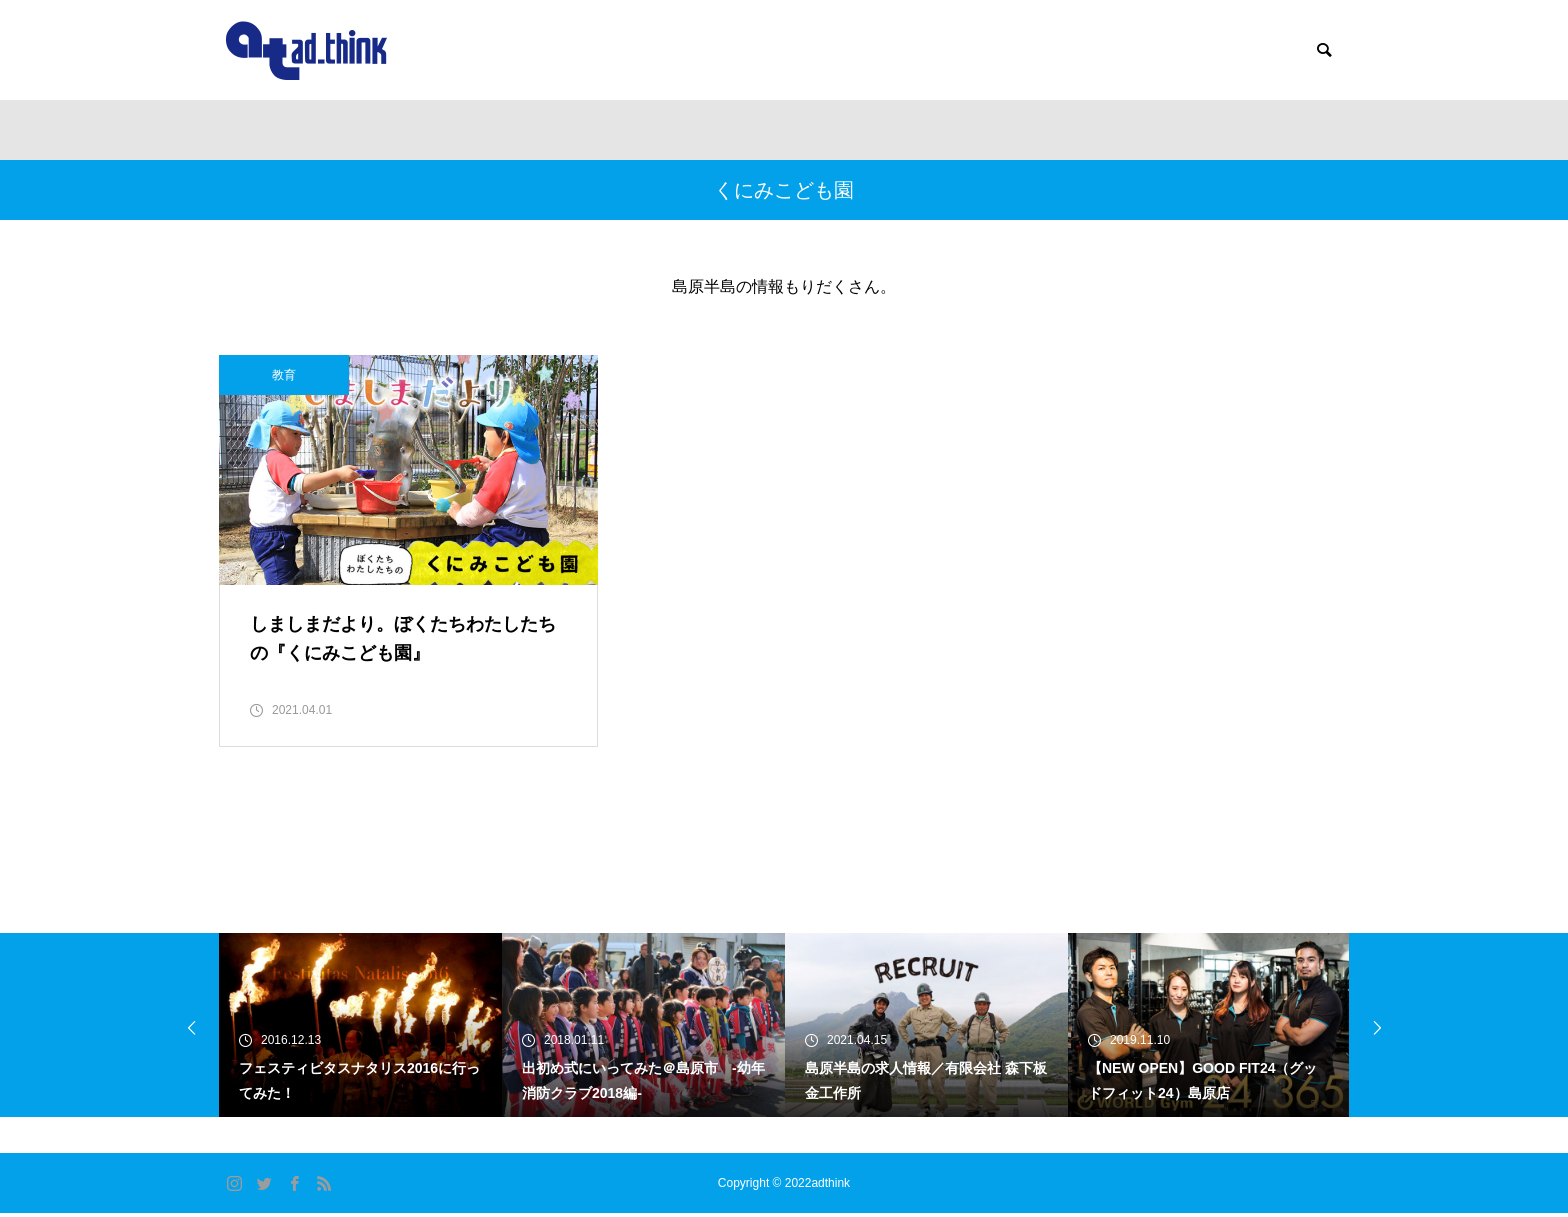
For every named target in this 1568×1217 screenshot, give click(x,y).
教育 (284, 375)
